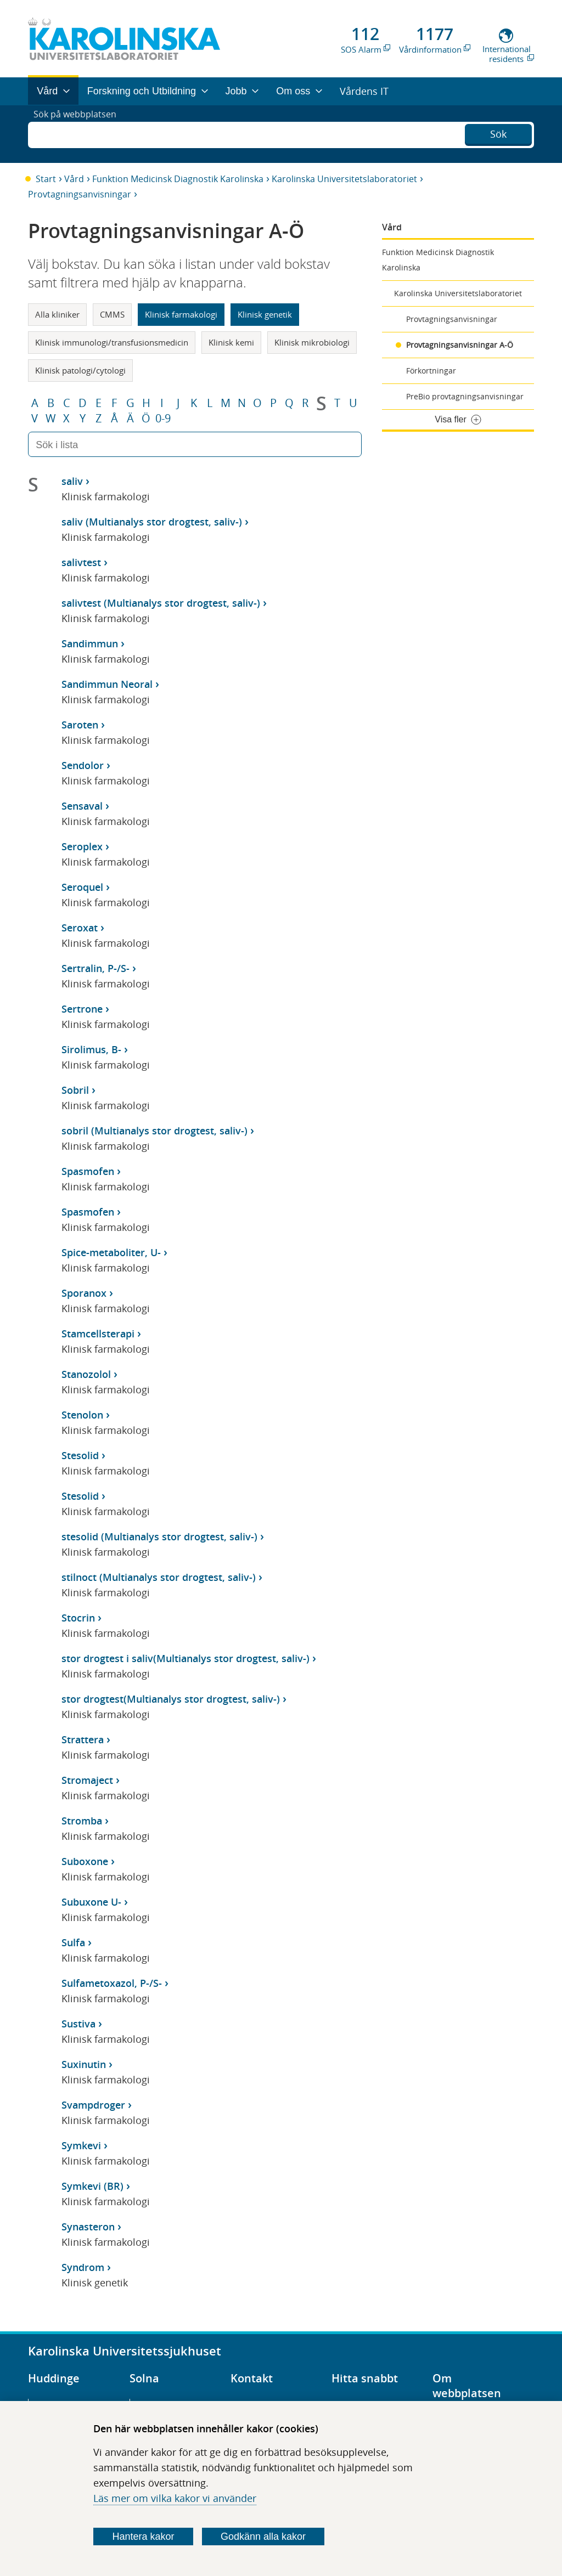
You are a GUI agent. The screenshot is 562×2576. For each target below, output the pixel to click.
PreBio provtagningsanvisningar (465, 396)
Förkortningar (431, 370)
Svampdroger (93, 2104)
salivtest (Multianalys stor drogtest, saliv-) (160, 602)
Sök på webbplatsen (79, 133)
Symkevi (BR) (92, 2186)
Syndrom (82, 2267)
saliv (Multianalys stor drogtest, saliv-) (151, 521)
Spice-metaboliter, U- (111, 1252)
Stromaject (87, 1780)
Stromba (81, 1820)
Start (46, 179)
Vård (74, 179)
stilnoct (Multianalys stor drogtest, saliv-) (158, 1577)
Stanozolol (86, 1374)
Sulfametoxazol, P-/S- (111, 1983)
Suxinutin (83, 2064)
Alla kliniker (57, 314)
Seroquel (82, 887)
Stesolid (80, 1455)
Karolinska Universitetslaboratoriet (344, 179)
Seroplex (82, 846)
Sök (498, 132)
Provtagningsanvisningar (79, 194)
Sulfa (73, 1942)
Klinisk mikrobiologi (312, 342)
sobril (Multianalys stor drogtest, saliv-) (154, 1130)
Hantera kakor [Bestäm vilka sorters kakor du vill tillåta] (144, 2536)
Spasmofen (87, 1171)
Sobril (75, 1090)
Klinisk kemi (231, 342)
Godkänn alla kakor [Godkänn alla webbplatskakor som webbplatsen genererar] (263, 2536)
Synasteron (88, 2226)
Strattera (82, 1739)
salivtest (81, 562)
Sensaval (82, 805)
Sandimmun (89, 643)
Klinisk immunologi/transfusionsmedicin (111, 342)
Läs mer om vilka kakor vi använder (174, 2498)
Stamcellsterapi (97, 1333)
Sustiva (78, 2023)
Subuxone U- (91, 1901)
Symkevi (81, 2145)
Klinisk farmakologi (181, 314)
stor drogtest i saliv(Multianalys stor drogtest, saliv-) (185, 1658)
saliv (72, 481)
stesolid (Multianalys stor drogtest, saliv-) (159, 1536)
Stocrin (78, 1617)
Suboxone (84, 1861)
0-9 (163, 418)
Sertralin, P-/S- (95, 968)
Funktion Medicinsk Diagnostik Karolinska (177, 179)
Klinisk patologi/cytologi (80, 370)
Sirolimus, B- (91, 1049)
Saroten (79, 724)
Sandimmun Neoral (107, 684)
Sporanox (83, 1293)
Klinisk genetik (265, 314)
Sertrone (82, 1008)
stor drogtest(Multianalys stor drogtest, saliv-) (170, 1698)
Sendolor (82, 765)
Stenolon (82, 1414)
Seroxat (79, 927)
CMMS (112, 314)
